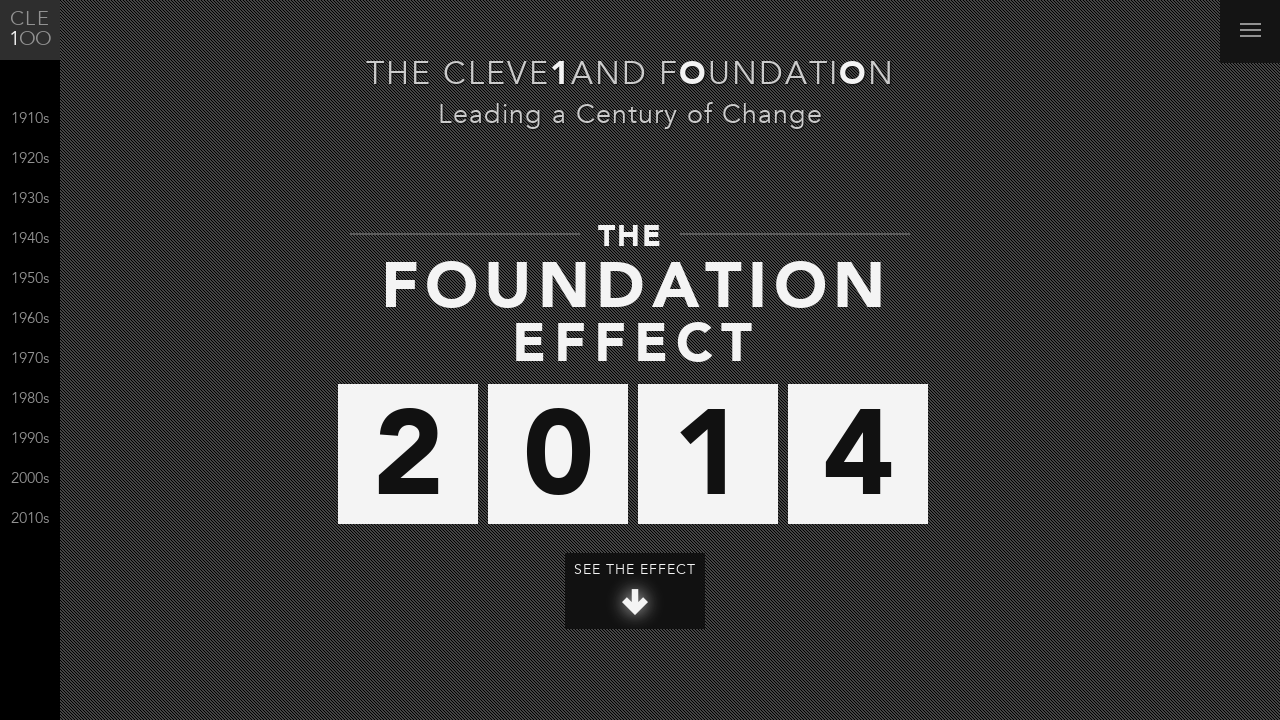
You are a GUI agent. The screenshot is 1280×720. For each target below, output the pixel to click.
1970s (30, 359)
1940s (30, 239)
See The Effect (635, 589)
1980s (30, 399)
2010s (30, 519)
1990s (30, 439)
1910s (30, 119)
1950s (30, 279)
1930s (30, 199)
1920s (30, 159)
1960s (30, 319)
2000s (30, 479)
